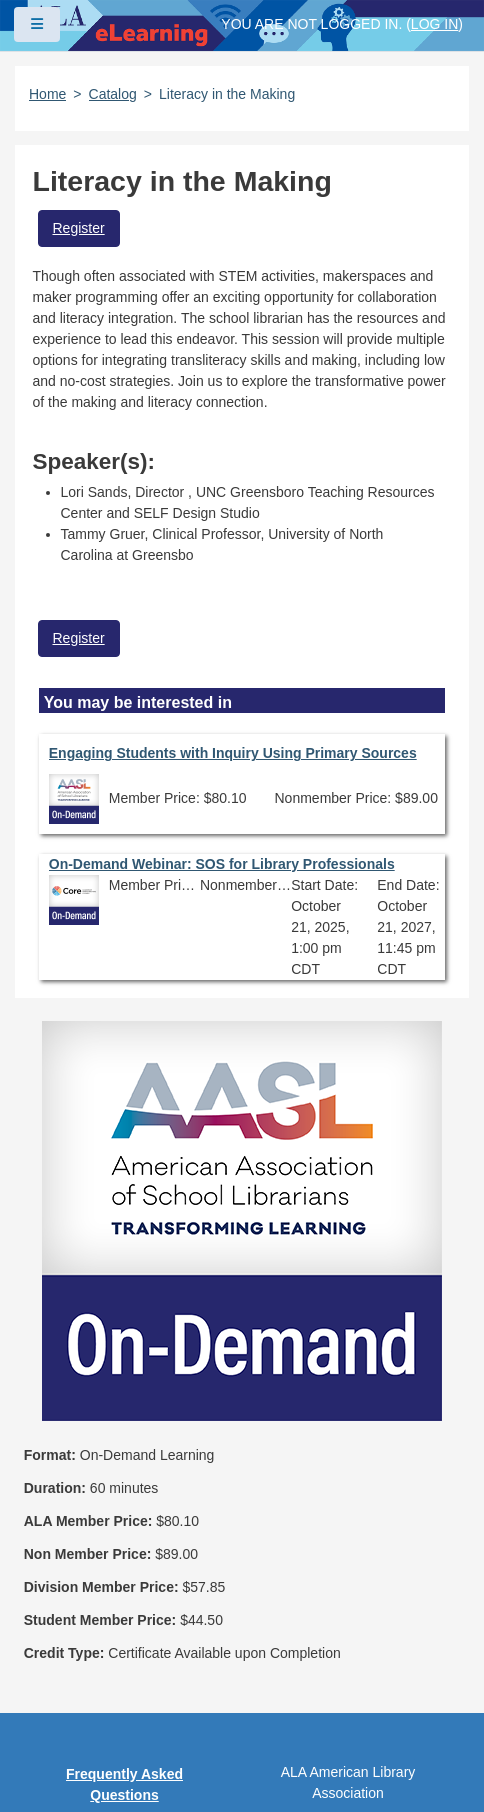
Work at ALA (124, 1703)
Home (47, 94)
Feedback (124, 1668)
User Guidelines (124, 1598)
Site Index (124, 1633)
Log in (434, 24)
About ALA (124, 1738)
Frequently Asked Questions (124, 1482)
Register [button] (79, 228)
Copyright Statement (125, 1528)
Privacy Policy (124, 1563)
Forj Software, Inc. (260, 1766)
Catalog (113, 94)
